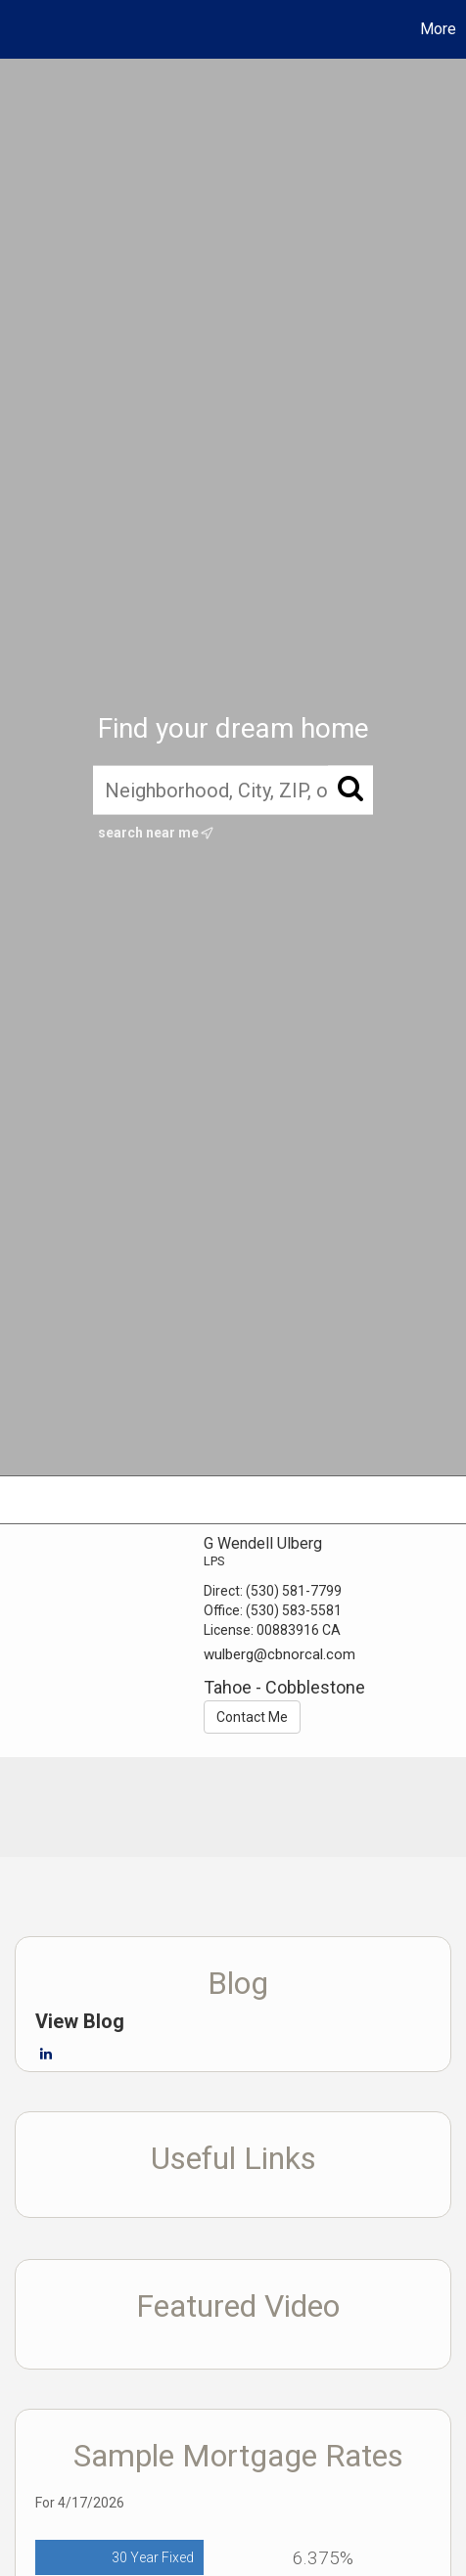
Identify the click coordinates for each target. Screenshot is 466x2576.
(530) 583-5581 (294, 1610)
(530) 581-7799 (294, 1591)
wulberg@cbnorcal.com (279, 1654)
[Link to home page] (17, 29)
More (438, 29)
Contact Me (252, 1717)
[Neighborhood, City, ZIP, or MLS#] (233, 789)
